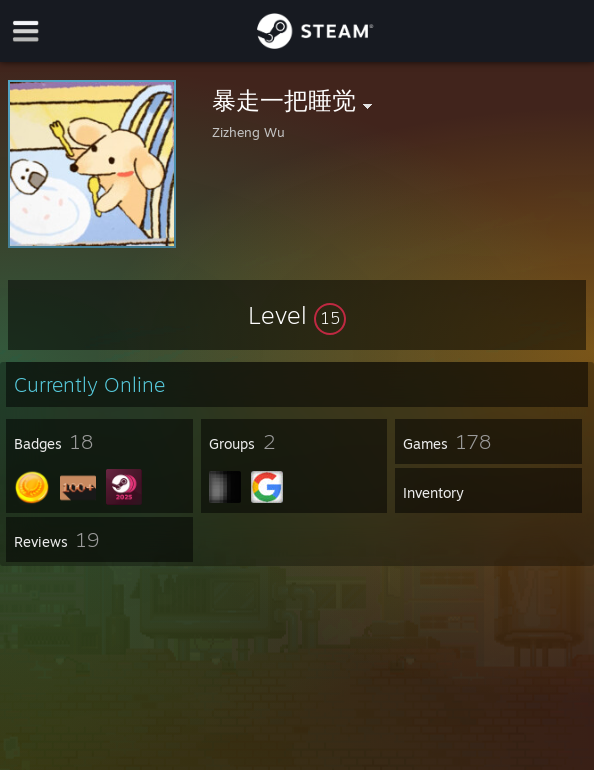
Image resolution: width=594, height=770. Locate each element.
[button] (297, 315)
